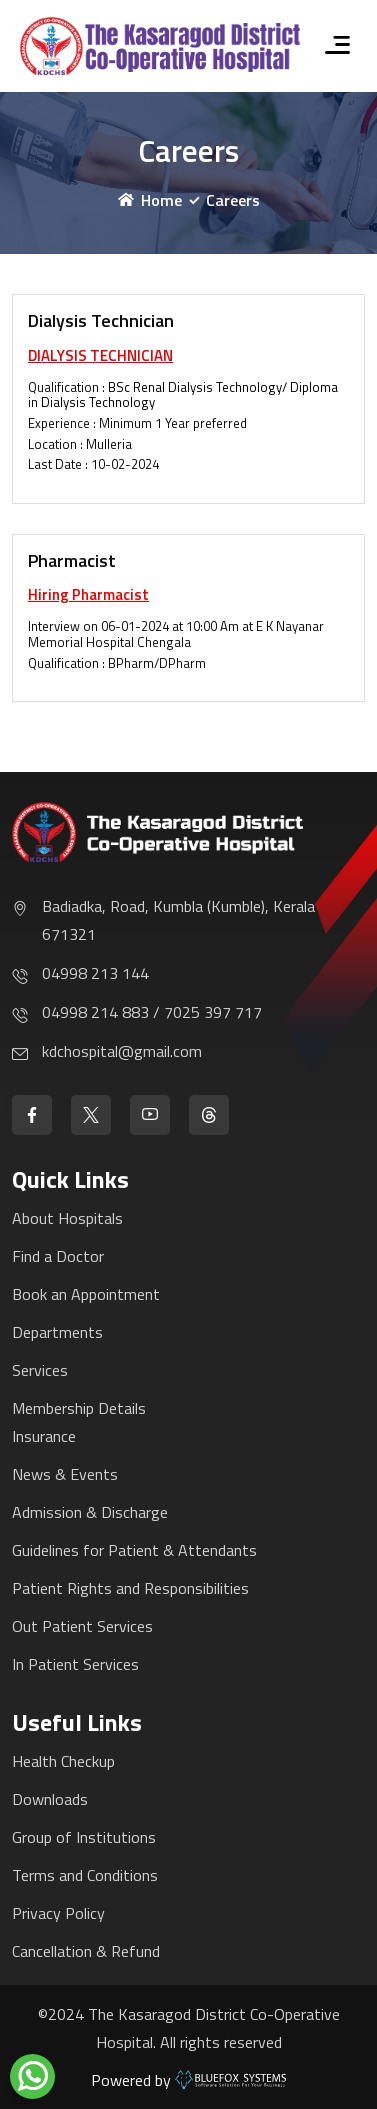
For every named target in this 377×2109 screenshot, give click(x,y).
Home (150, 200)
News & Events (65, 1474)
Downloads (50, 1799)
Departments (57, 1332)
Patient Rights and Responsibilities (130, 1588)
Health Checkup (63, 1761)
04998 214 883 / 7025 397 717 (152, 1012)
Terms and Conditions (85, 1875)
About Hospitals (67, 1218)
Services (40, 1370)
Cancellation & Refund (86, 1951)
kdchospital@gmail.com (122, 1051)
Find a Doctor (58, 1256)
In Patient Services (75, 1664)
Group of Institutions (84, 1837)
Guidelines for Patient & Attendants (134, 1550)
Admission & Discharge (90, 1512)
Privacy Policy (58, 1913)
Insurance (44, 1436)
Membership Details (79, 1408)
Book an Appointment (86, 1294)
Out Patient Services (82, 1626)
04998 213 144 (95, 973)
